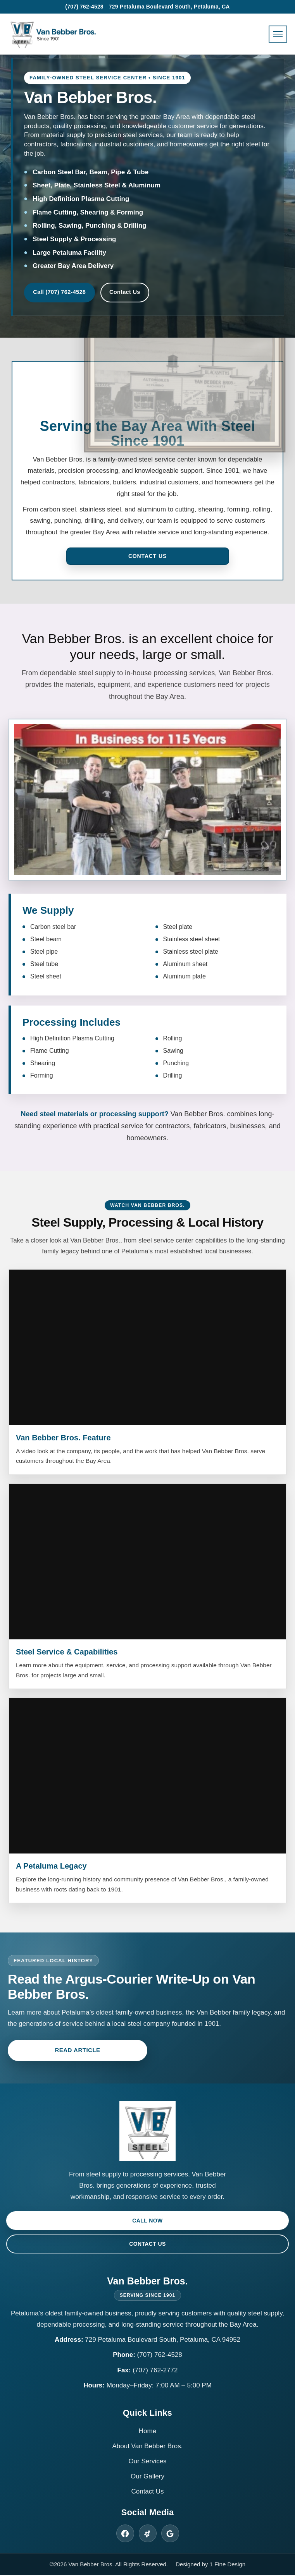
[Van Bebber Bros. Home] (52, 34)
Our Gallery (147, 2477)
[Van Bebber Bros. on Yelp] (148, 2534)
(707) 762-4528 (84, 6)
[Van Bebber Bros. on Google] (170, 2534)
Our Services (147, 2461)
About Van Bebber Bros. (147, 2446)
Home (147, 2431)
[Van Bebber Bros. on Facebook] (125, 2534)
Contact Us (141, 292)
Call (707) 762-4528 (61, 292)
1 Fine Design (228, 2565)
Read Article (77, 2050)
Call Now (147, 2221)
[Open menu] (278, 34)
